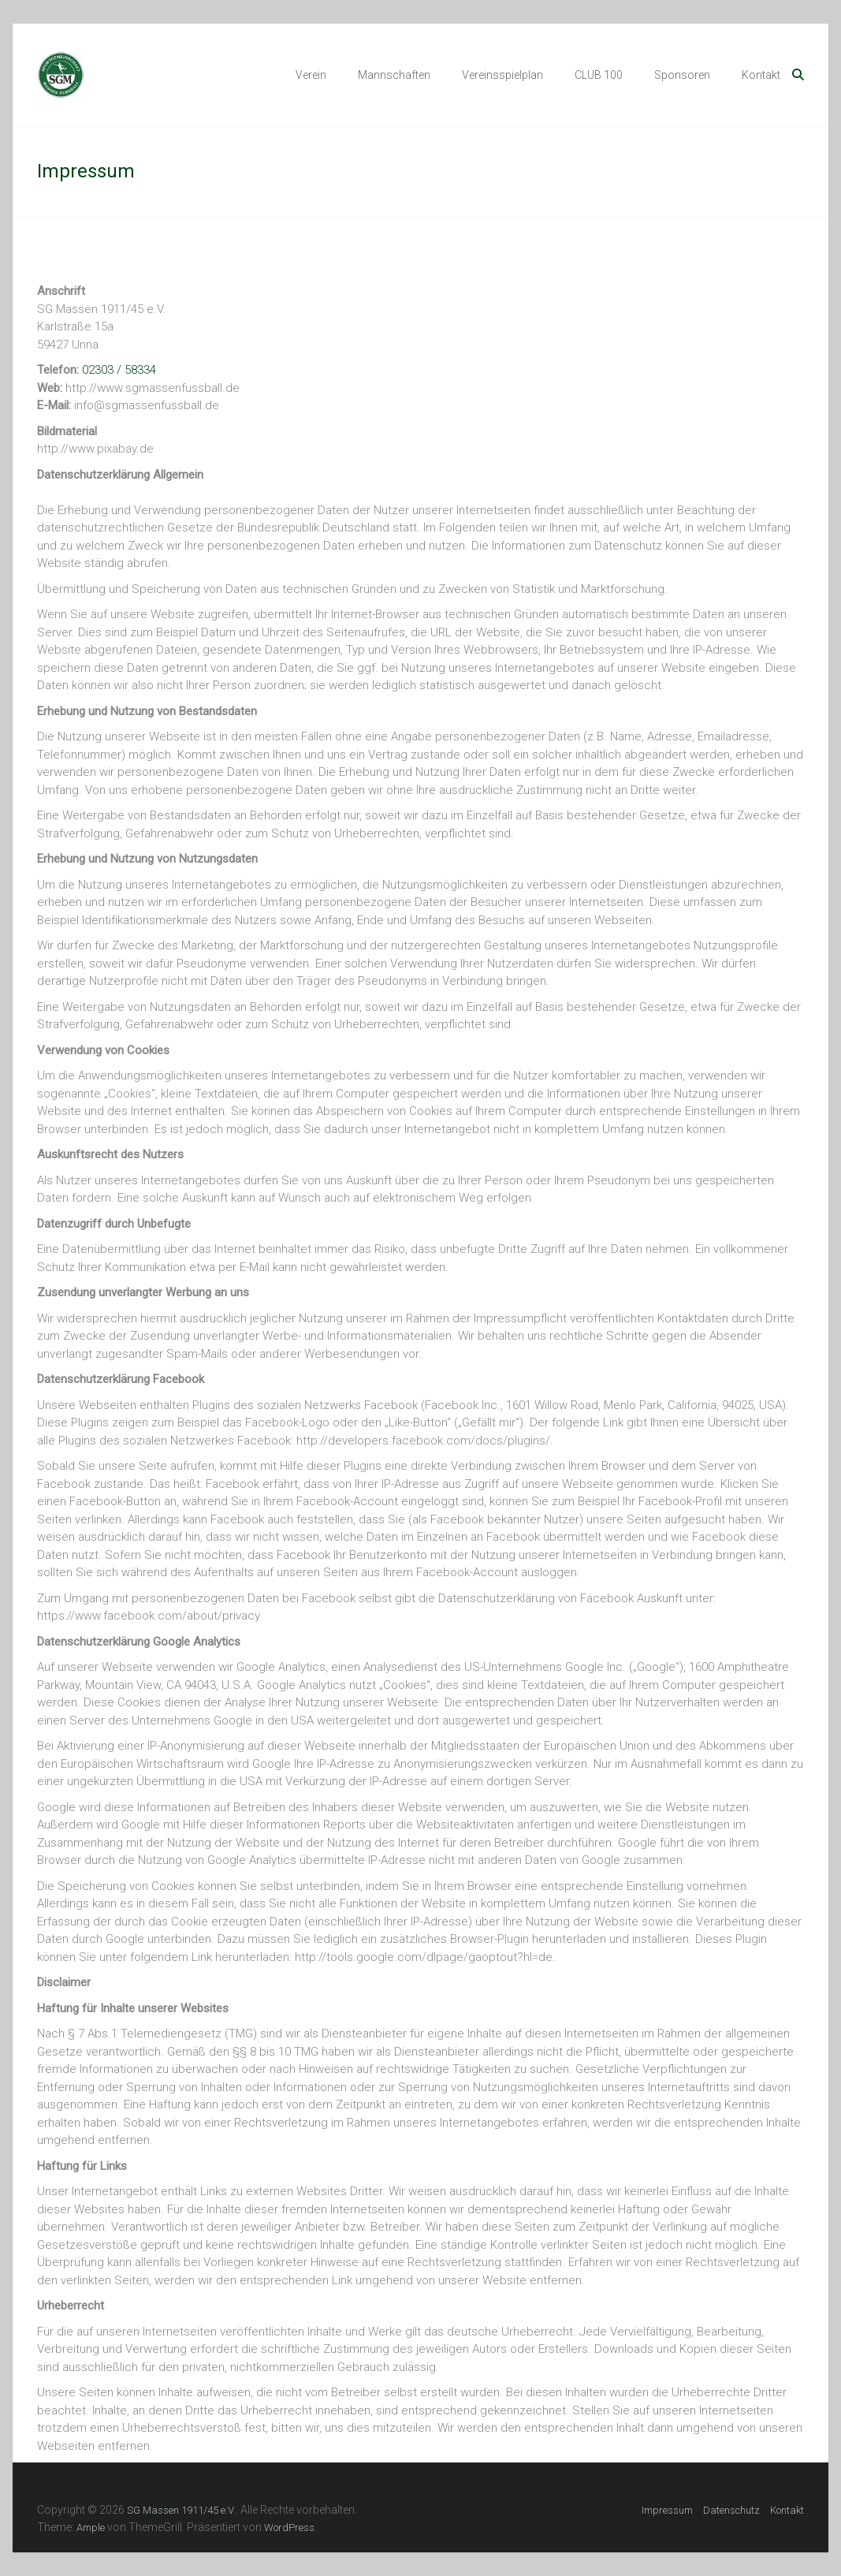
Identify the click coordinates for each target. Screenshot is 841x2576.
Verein (311, 75)
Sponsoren (682, 75)
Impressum (667, 2510)
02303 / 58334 (119, 370)
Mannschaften (394, 75)
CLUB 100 (599, 75)
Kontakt (761, 75)
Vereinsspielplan (502, 75)
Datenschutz (731, 2510)
